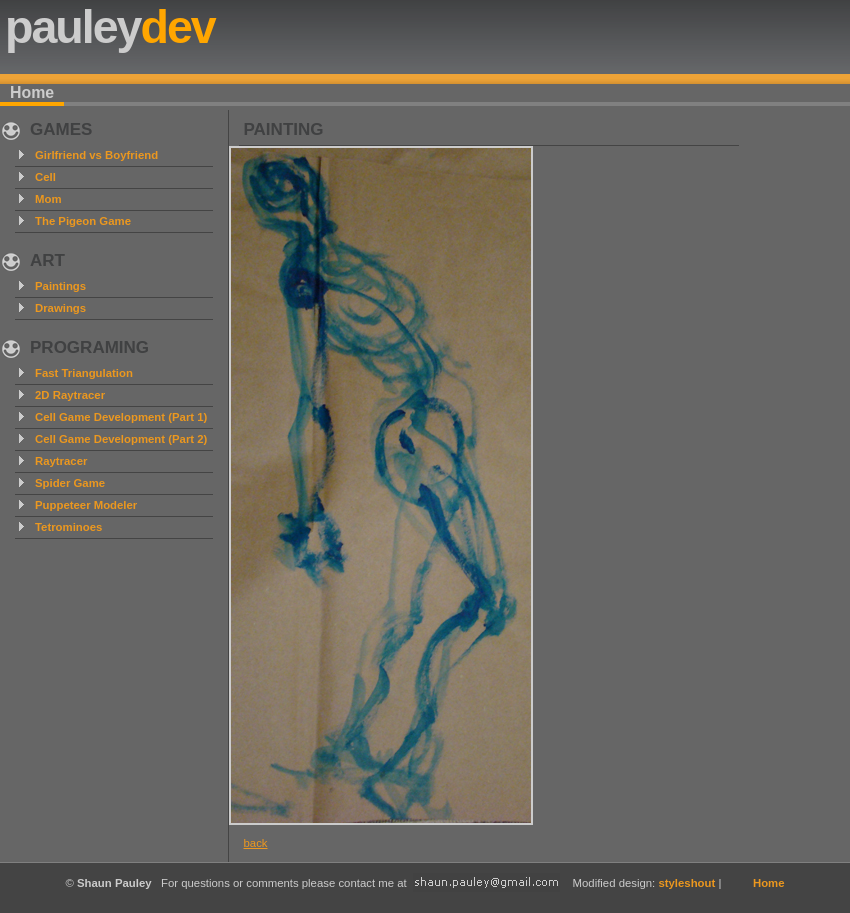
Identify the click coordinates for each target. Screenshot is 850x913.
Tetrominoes (68, 527)
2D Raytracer (70, 395)
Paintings (60, 286)
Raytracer (61, 461)
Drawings (60, 308)
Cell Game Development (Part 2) (121, 439)
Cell (45, 177)
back (256, 843)
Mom (48, 199)
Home (32, 92)
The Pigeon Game (83, 221)
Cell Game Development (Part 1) (121, 417)
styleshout (686, 883)
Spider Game (70, 483)
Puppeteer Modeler (86, 505)
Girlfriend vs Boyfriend (96, 155)
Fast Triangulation (84, 373)
